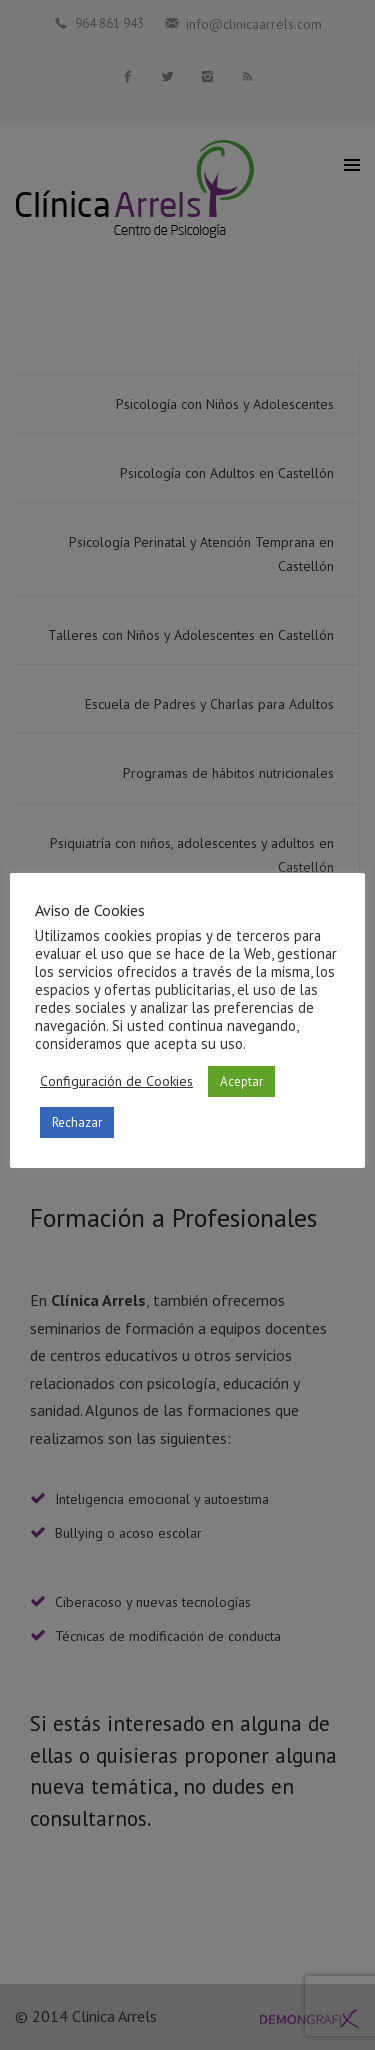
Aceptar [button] (241, 1081)
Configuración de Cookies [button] (116, 1081)
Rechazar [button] (77, 1122)
